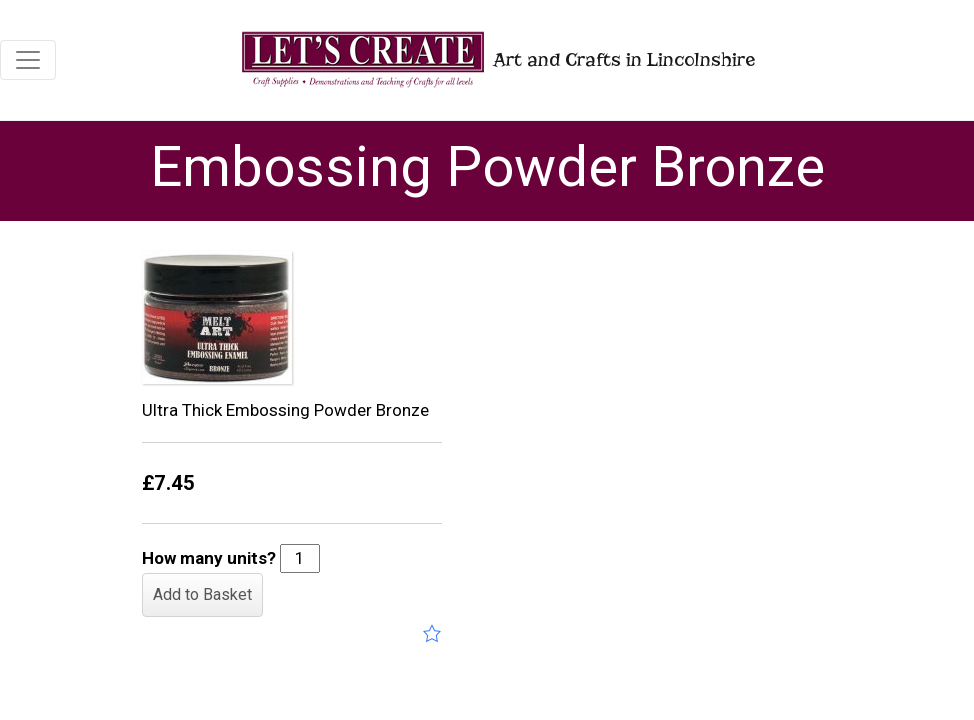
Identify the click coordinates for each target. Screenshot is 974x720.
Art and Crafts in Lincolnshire (496, 59)
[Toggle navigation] (28, 60)
